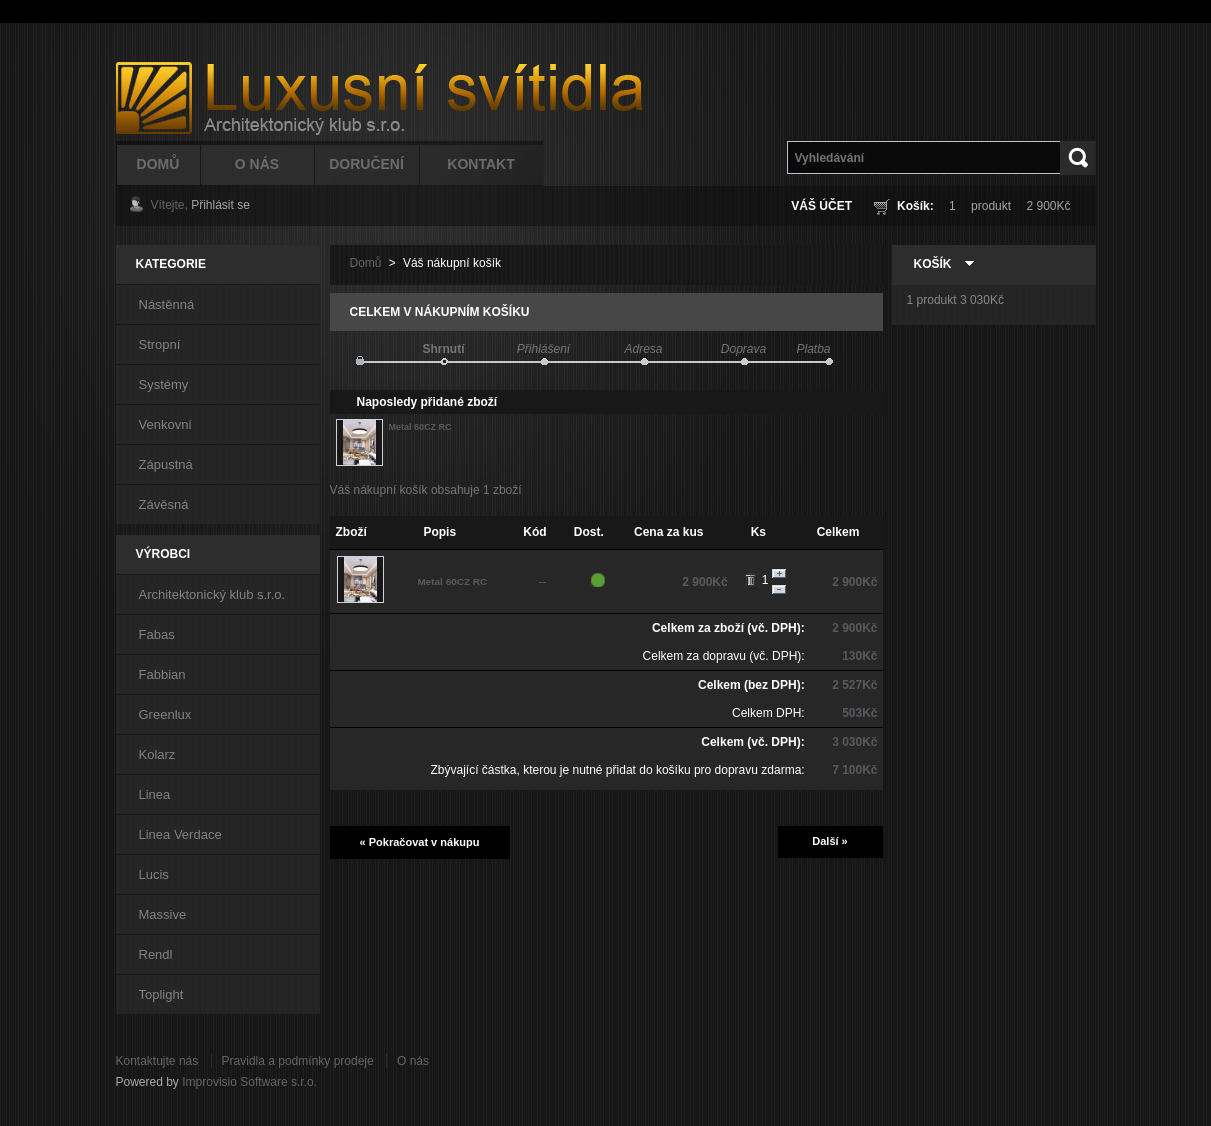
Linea (155, 794)
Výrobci (163, 554)
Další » (829, 841)
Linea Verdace (180, 834)
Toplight (161, 994)
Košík (933, 264)
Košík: (915, 206)
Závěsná (164, 504)
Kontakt (480, 164)
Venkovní (166, 424)
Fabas (157, 634)
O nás (413, 1061)
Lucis (154, 874)
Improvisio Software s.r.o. (249, 1082)
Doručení (366, 164)
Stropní (160, 344)
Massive (163, 914)
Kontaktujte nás (157, 1061)
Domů (158, 164)
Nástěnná (167, 304)
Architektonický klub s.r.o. (212, 594)
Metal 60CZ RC (420, 427)
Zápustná (166, 464)
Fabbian (162, 674)
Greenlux (165, 714)
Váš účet (821, 206)
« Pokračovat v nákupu (420, 842)
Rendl (156, 954)
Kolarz (157, 754)
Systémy (164, 384)
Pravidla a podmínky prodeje (298, 1061)
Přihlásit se (220, 205)
